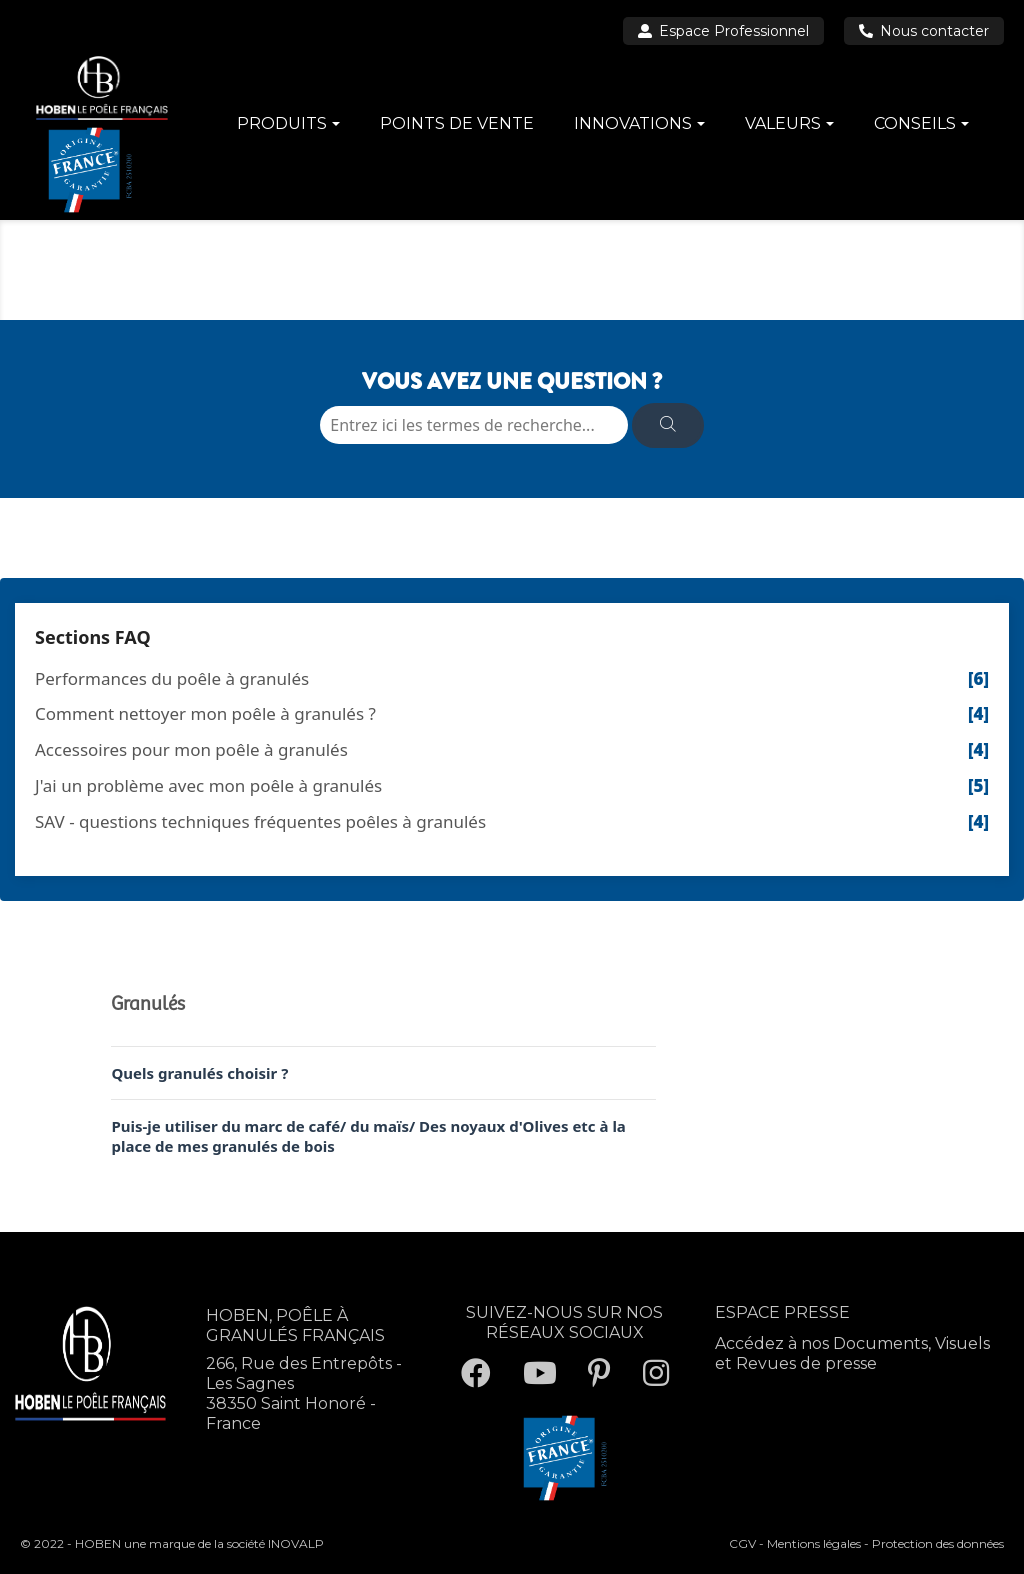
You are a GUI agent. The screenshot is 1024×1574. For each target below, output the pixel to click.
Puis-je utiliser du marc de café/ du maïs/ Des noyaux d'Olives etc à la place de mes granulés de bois (368, 1136)
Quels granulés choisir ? (199, 1073)
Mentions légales (814, 1543)
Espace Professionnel (723, 31)
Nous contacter (924, 31)
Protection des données (938, 1543)
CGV (742, 1543)
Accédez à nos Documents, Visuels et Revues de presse (852, 1353)
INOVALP (296, 1543)
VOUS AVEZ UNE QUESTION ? (512, 381)
